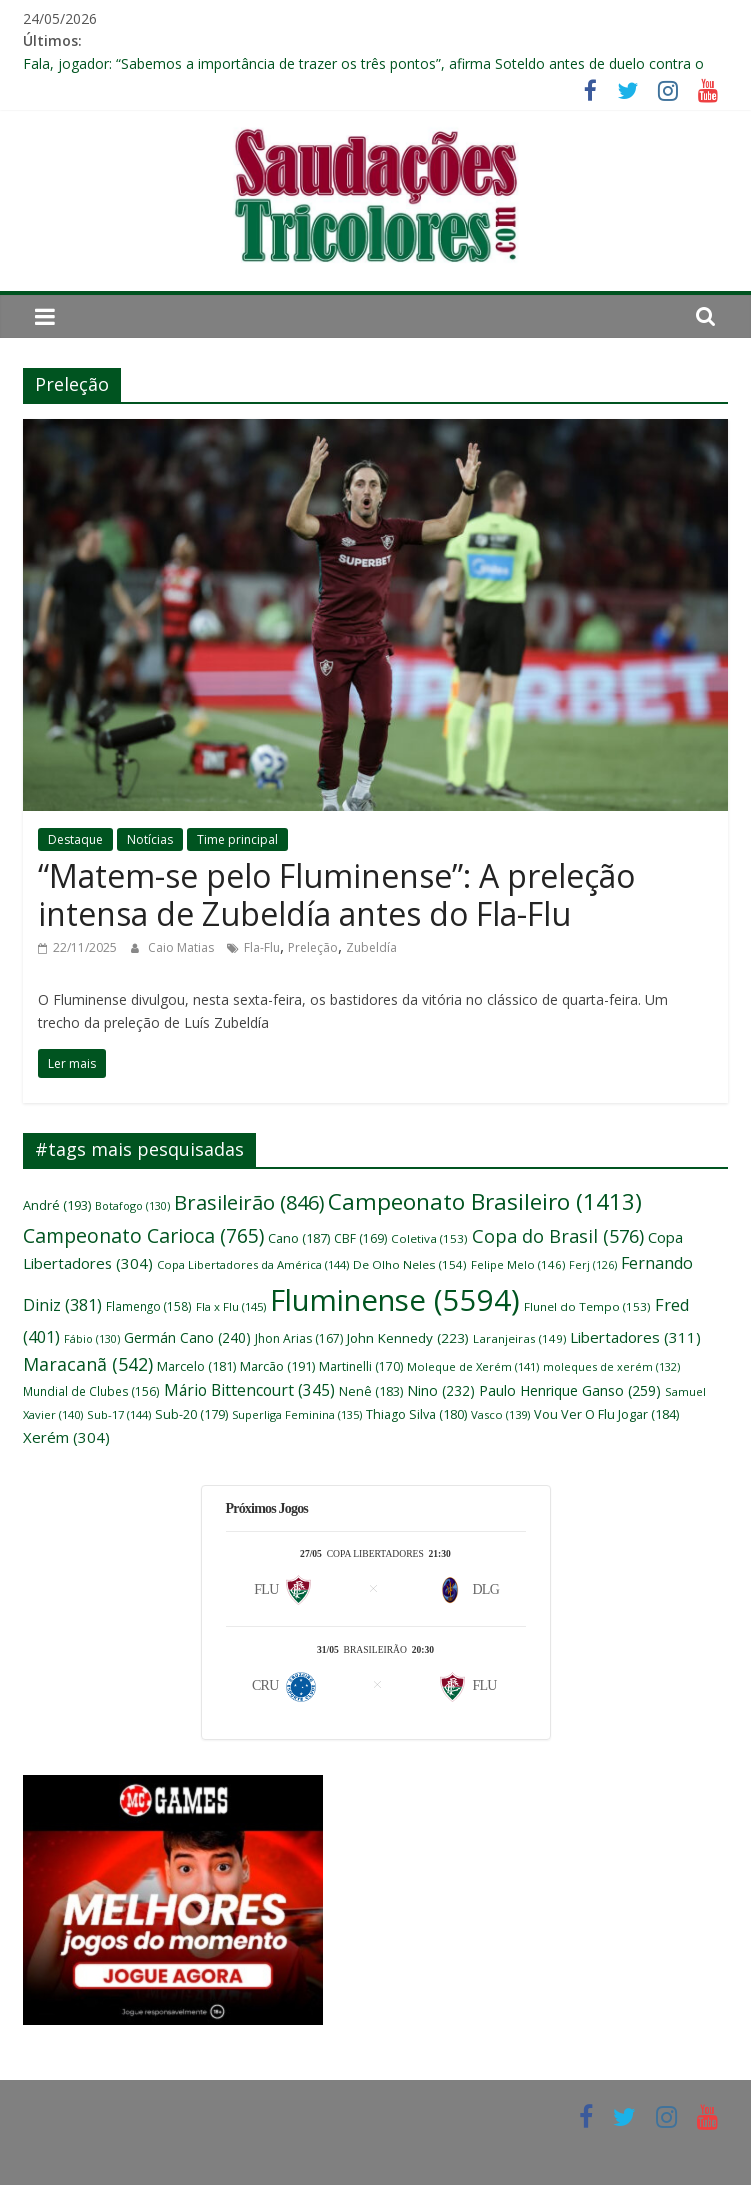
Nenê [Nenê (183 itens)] (371, 1391)
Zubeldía (371, 947)
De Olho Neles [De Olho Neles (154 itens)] (410, 1264)
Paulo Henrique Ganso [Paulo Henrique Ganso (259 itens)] (570, 1390)
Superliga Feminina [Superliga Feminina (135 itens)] (297, 1414)
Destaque (75, 839)
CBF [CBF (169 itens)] (360, 1238)
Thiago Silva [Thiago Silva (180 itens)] (416, 1414)
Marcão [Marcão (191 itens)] (277, 1366)
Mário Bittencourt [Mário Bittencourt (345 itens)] (249, 1390)
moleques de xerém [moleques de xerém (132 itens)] (611, 1366)
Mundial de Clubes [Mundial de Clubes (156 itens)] (91, 1391)
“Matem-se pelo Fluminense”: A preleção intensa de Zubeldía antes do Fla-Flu (336, 894)
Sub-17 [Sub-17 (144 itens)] (119, 1414)
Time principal (237, 839)
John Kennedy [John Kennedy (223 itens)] (408, 1338)
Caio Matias (182, 947)
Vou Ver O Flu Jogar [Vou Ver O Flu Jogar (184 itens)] (606, 1414)
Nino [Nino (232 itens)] (441, 1390)
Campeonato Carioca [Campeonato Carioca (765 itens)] (143, 1235)
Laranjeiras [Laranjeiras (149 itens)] (519, 1338)
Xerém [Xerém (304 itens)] (66, 1437)
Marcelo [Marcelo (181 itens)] (196, 1366)
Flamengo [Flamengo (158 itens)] (149, 1306)
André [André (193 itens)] (57, 1205)
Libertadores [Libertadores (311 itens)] (635, 1337)
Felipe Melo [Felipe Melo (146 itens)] (518, 1264)
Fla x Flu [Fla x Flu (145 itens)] (231, 1306)
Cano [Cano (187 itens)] (299, 1238)
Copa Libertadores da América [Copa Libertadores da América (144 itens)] (253, 1264)
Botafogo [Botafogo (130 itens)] (132, 1205)
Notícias (150, 839)
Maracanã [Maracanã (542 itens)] (88, 1364)
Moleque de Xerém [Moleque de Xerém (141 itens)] (473, 1366)
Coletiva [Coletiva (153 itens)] (429, 1238)
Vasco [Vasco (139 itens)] (500, 1414)
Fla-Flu (262, 947)
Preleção (313, 947)
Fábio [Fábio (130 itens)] (92, 1338)
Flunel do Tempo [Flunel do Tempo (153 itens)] (587, 1306)
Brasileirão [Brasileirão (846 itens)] (249, 1202)
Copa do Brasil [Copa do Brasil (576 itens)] (558, 1236)
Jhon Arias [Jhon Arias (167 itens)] (299, 1338)
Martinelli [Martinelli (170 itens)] (361, 1366)
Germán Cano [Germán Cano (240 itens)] (187, 1337)
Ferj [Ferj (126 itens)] (593, 1265)
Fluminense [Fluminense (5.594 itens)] (395, 1300)
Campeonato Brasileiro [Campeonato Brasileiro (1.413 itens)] (485, 1201)
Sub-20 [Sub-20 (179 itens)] (191, 1414)
